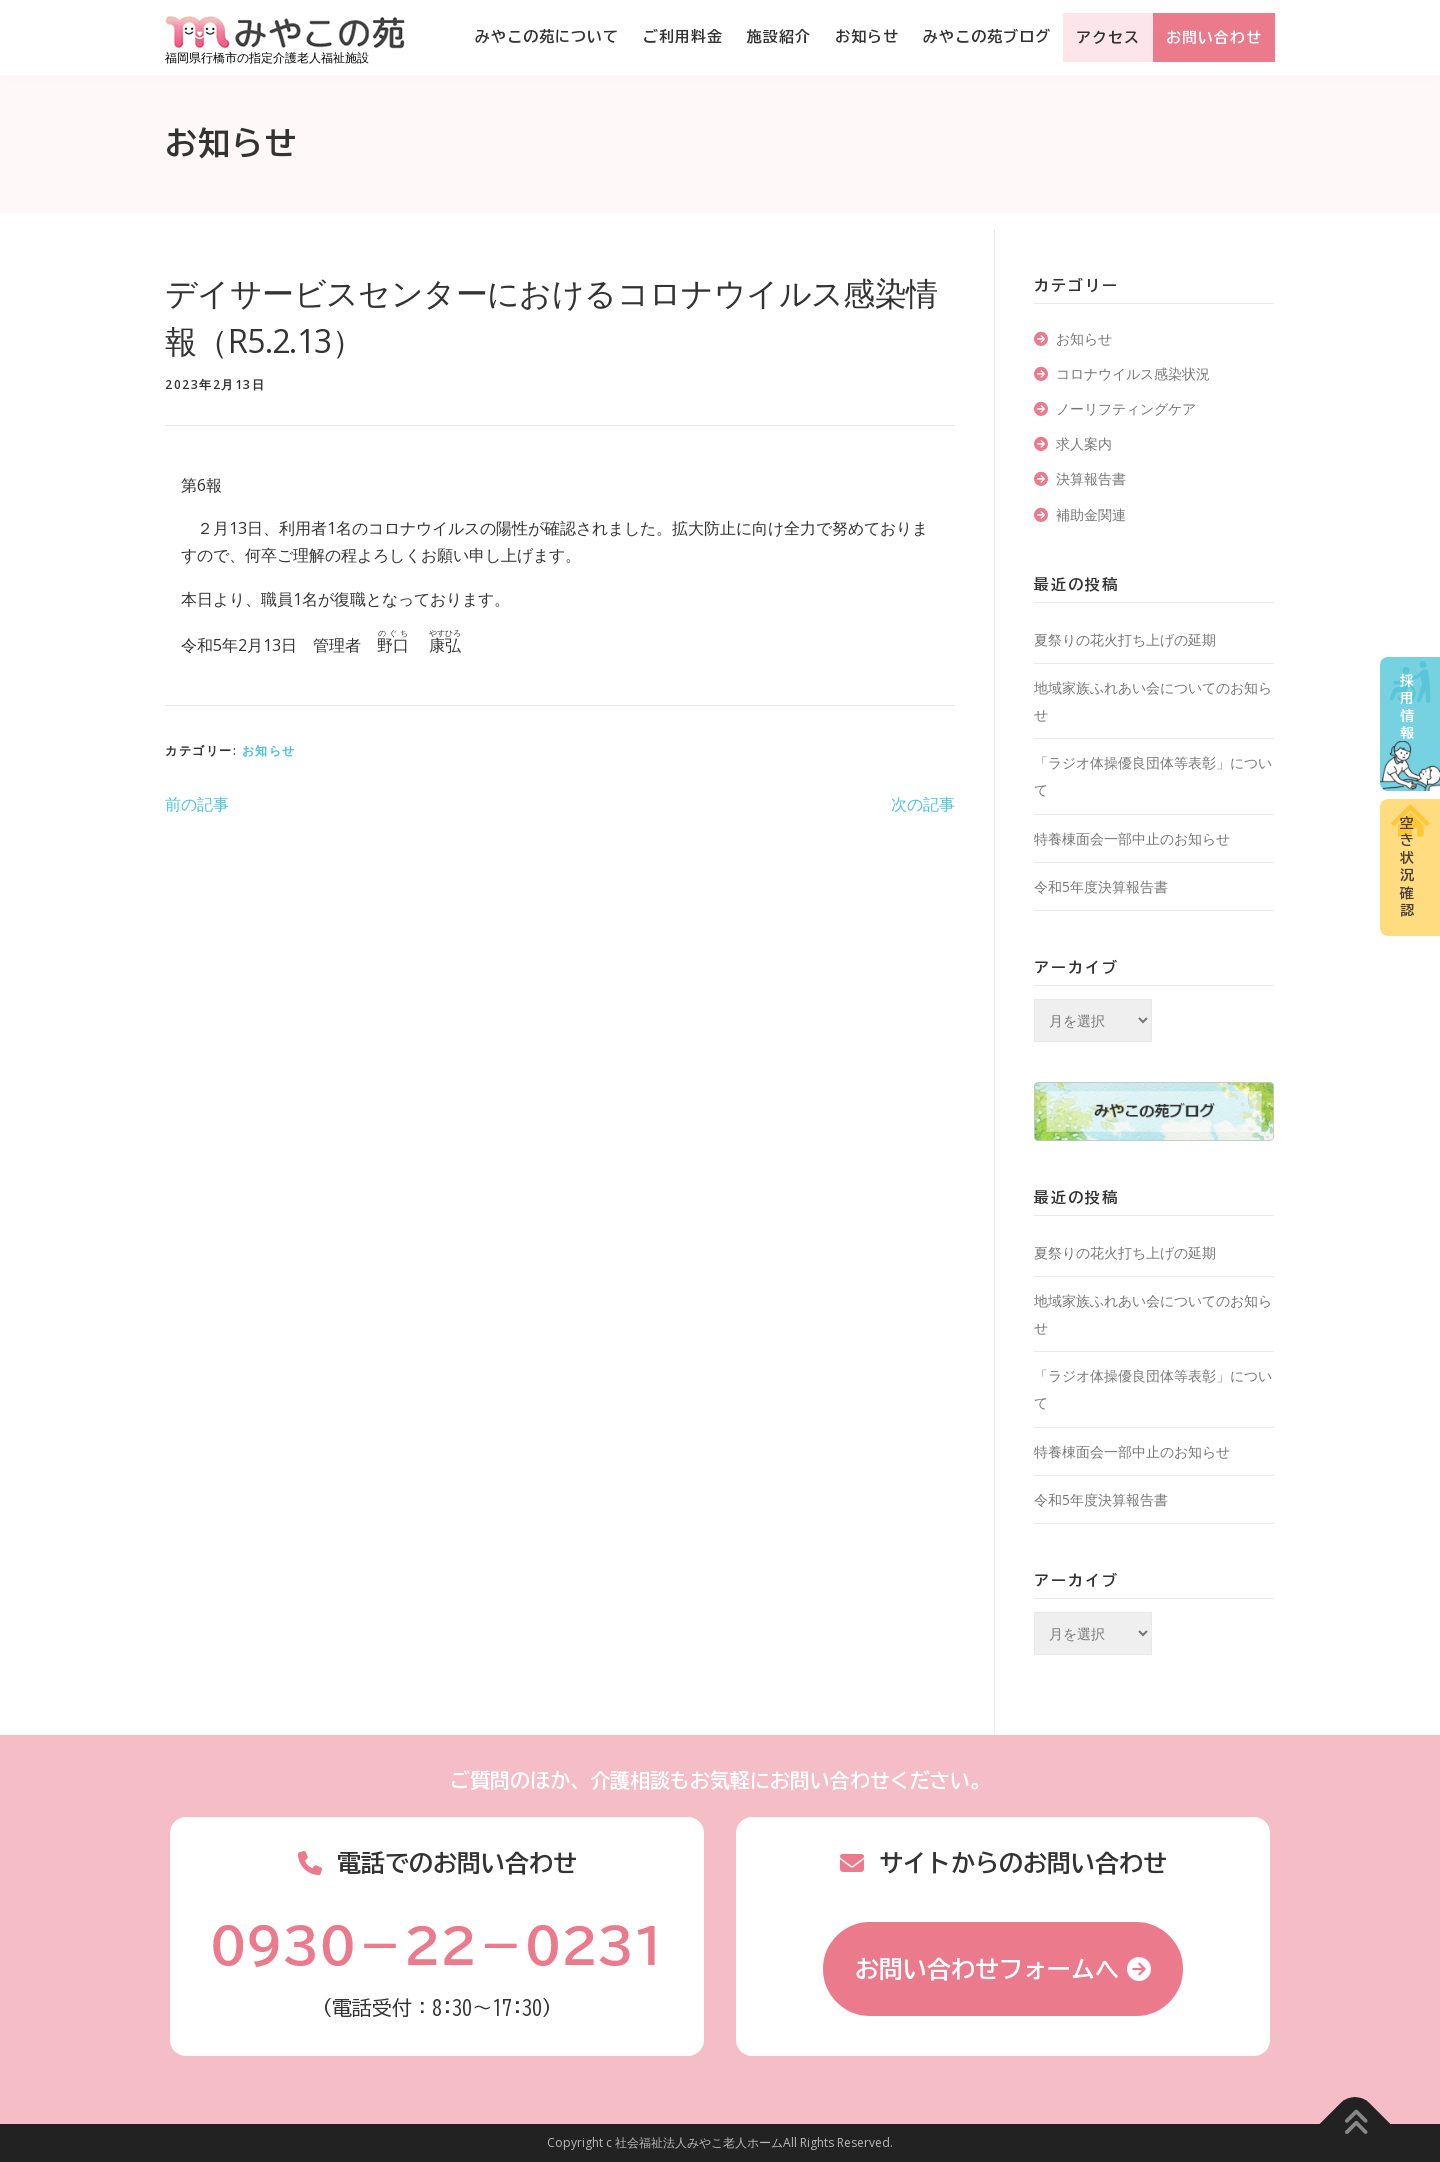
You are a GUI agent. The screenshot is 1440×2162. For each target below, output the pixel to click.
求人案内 (1084, 443)
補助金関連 (1091, 514)
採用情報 (1407, 707)
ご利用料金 (683, 36)
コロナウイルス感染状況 (1133, 373)
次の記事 (923, 804)
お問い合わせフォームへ (987, 1969)
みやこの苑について (547, 36)
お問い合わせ (1214, 37)
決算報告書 (1091, 478)
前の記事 (197, 804)
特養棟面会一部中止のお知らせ (1132, 838)
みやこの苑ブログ (987, 36)
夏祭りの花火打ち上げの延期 (1125, 639)
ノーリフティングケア (1126, 408)
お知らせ (867, 36)
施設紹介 (779, 36)
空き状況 (1407, 867)
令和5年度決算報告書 (1101, 886)
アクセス (1108, 37)
